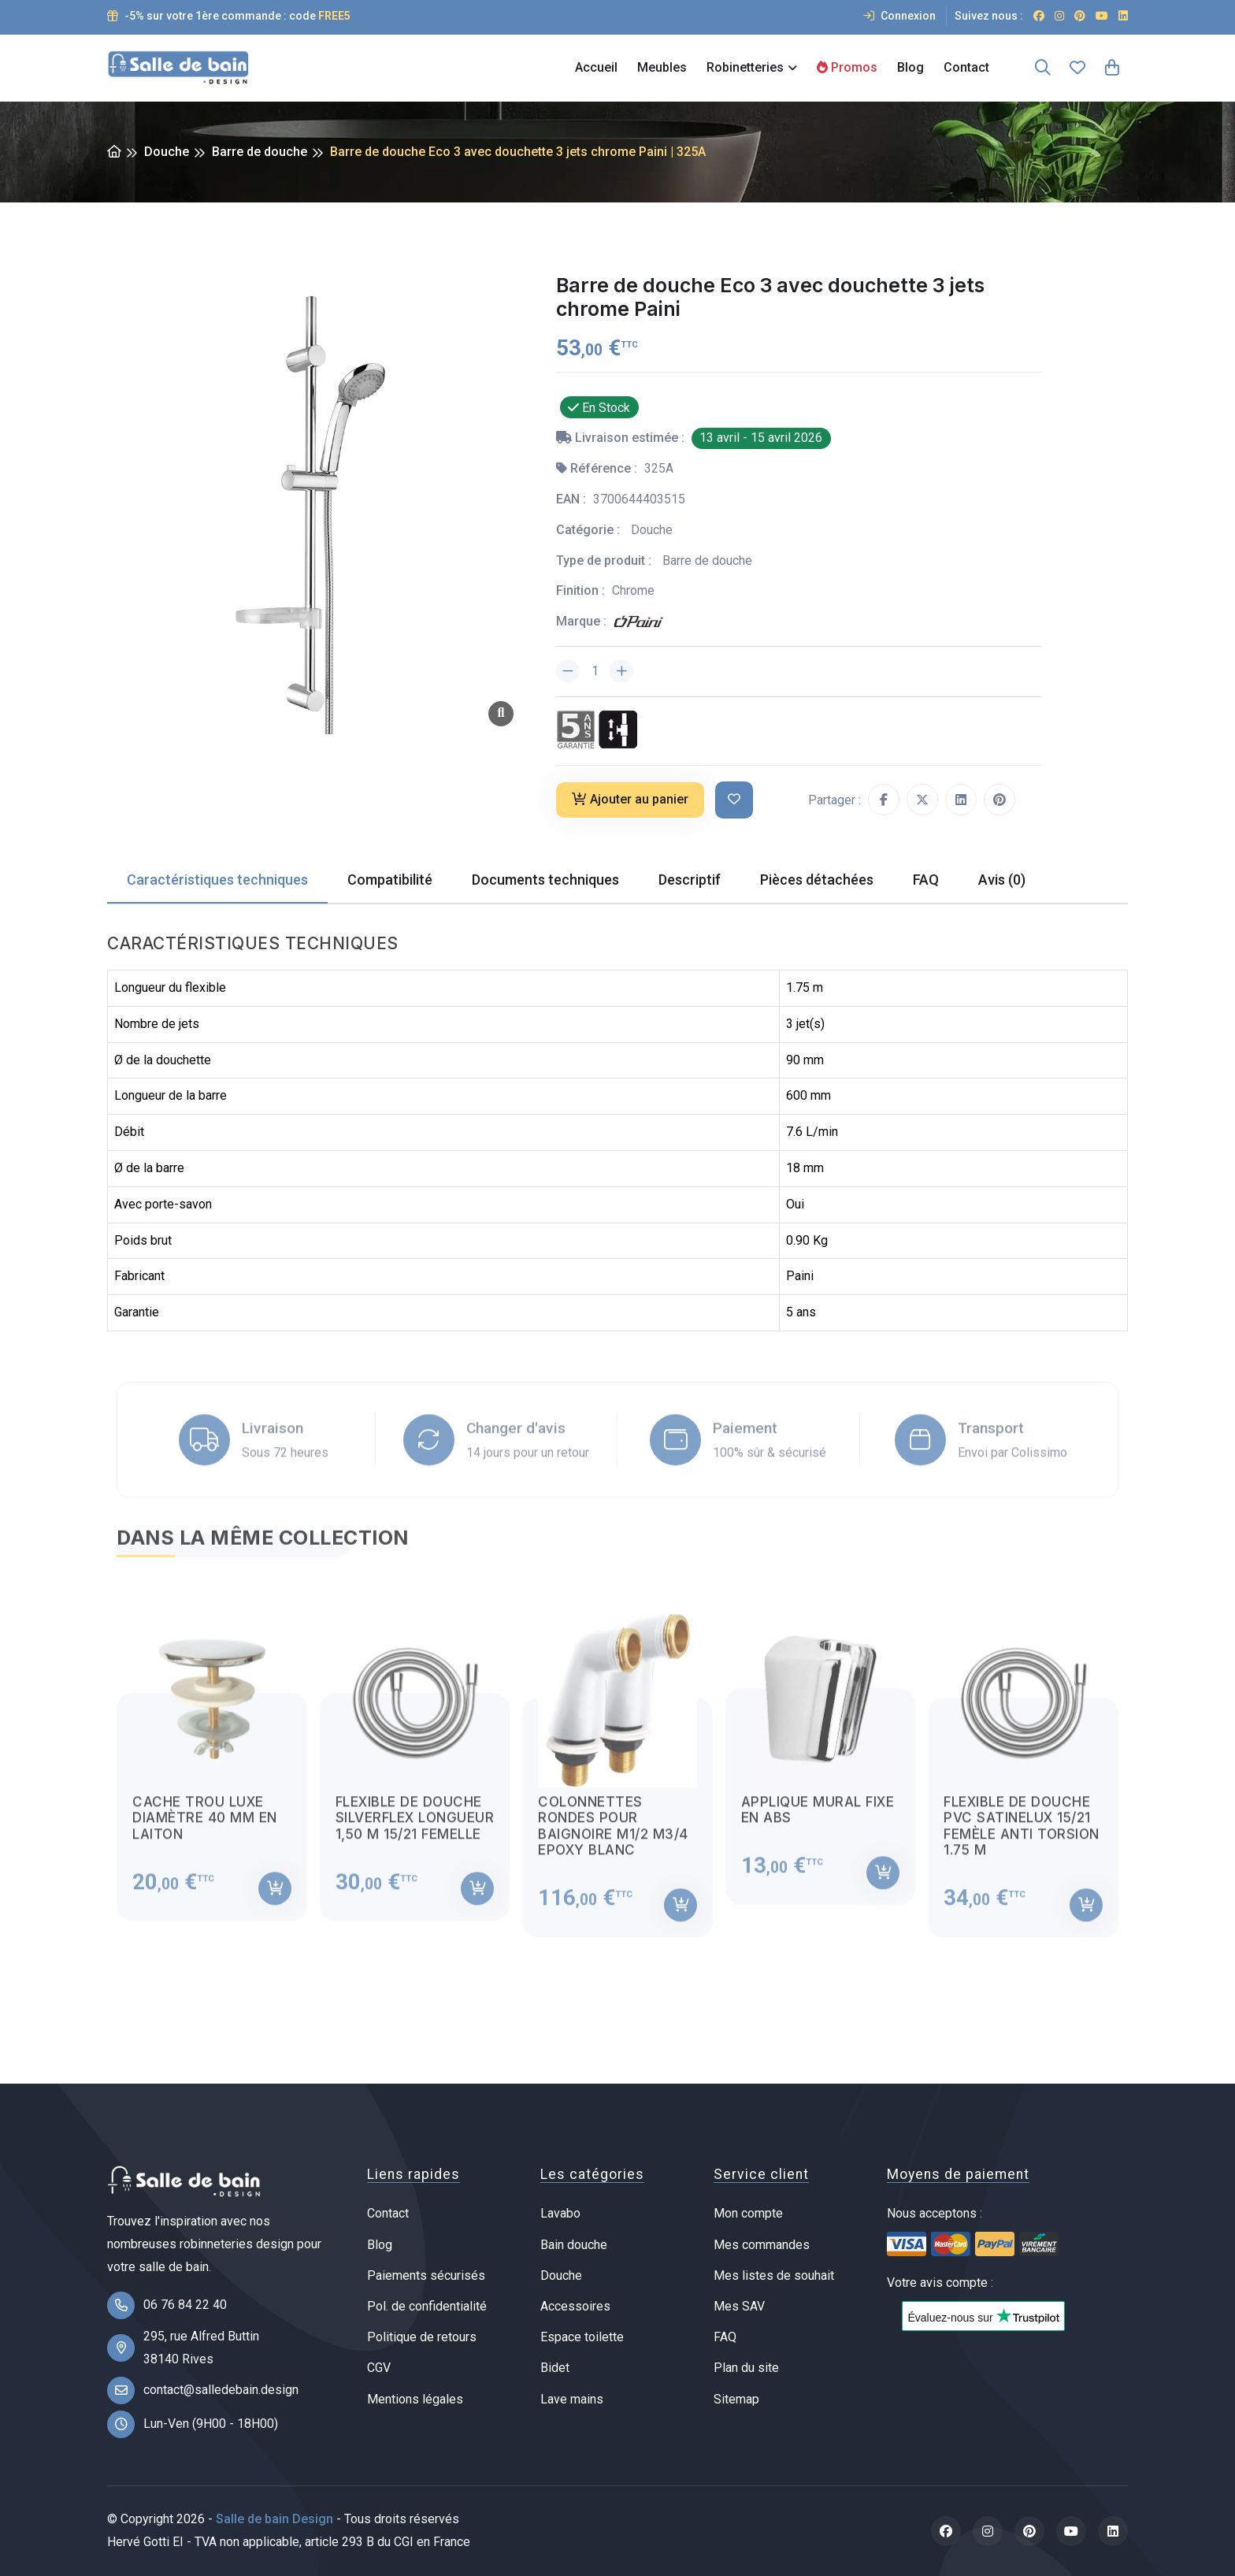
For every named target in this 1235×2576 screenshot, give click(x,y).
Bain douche (573, 2244)
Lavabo (560, 2213)
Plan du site (746, 2367)
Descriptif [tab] (689, 879)
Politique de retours (422, 2336)
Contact (966, 67)
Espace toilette (582, 2336)
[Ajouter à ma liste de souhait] (734, 799)
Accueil (596, 67)
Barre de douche (259, 151)
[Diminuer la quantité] (568, 671)
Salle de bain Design (274, 2518)
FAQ (725, 2336)
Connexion (899, 15)
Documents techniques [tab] (545, 879)
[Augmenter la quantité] (621, 671)
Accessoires (575, 2306)
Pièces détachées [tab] (816, 879)
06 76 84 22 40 (185, 2304)
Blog (910, 67)
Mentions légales (415, 2399)
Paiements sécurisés (426, 2275)
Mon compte (748, 2213)
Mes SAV (739, 2306)
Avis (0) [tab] (1001, 879)
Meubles (662, 67)
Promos (847, 67)
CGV (379, 2367)
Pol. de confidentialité (427, 2306)
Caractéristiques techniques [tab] (217, 879)
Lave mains (571, 2399)
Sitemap (736, 2399)
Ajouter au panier (630, 799)
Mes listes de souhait (774, 2275)
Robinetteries (745, 67)
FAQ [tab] (926, 879)
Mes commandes (762, 2244)
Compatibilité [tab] (389, 879)
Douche (166, 151)
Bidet (554, 2367)
